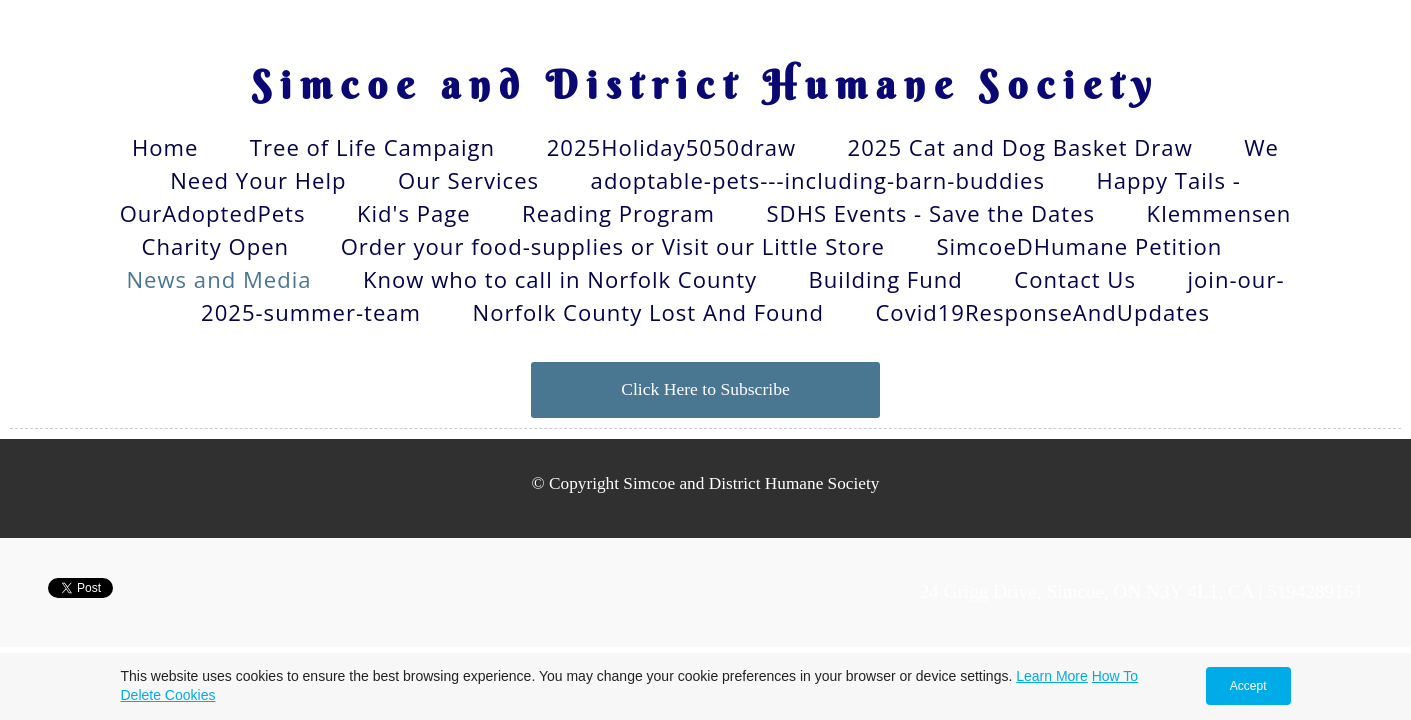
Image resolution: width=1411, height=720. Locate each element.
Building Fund (886, 279)
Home (165, 147)
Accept (1248, 686)
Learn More (1052, 676)
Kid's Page (414, 213)
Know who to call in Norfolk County (560, 279)
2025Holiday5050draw (671, 147)
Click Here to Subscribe (705, 389)
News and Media (218, 279)
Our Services (468, 180)
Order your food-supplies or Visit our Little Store (613, 246)
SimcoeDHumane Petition (1079, 246)
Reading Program (618, 213)
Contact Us (1075, 279)
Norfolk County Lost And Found (648, 312)
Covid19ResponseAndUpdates (1042, 312)
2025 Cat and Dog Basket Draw (1020, 147)
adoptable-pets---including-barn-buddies (818, 180)
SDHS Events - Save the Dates (931, 213)
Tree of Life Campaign (372, 147)
